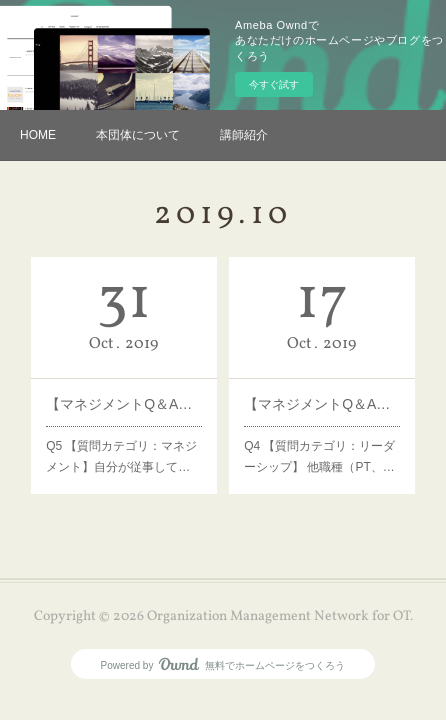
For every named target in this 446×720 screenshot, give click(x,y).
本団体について (138, 135)
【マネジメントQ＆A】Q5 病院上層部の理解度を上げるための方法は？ (124, 403)
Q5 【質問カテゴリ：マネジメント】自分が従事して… (122, 455)
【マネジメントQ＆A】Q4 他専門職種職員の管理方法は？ (322, 403)
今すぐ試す (274, 84)
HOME (38, 135)
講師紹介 (244, 135)
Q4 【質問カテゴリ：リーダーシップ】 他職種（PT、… (320, 455)
